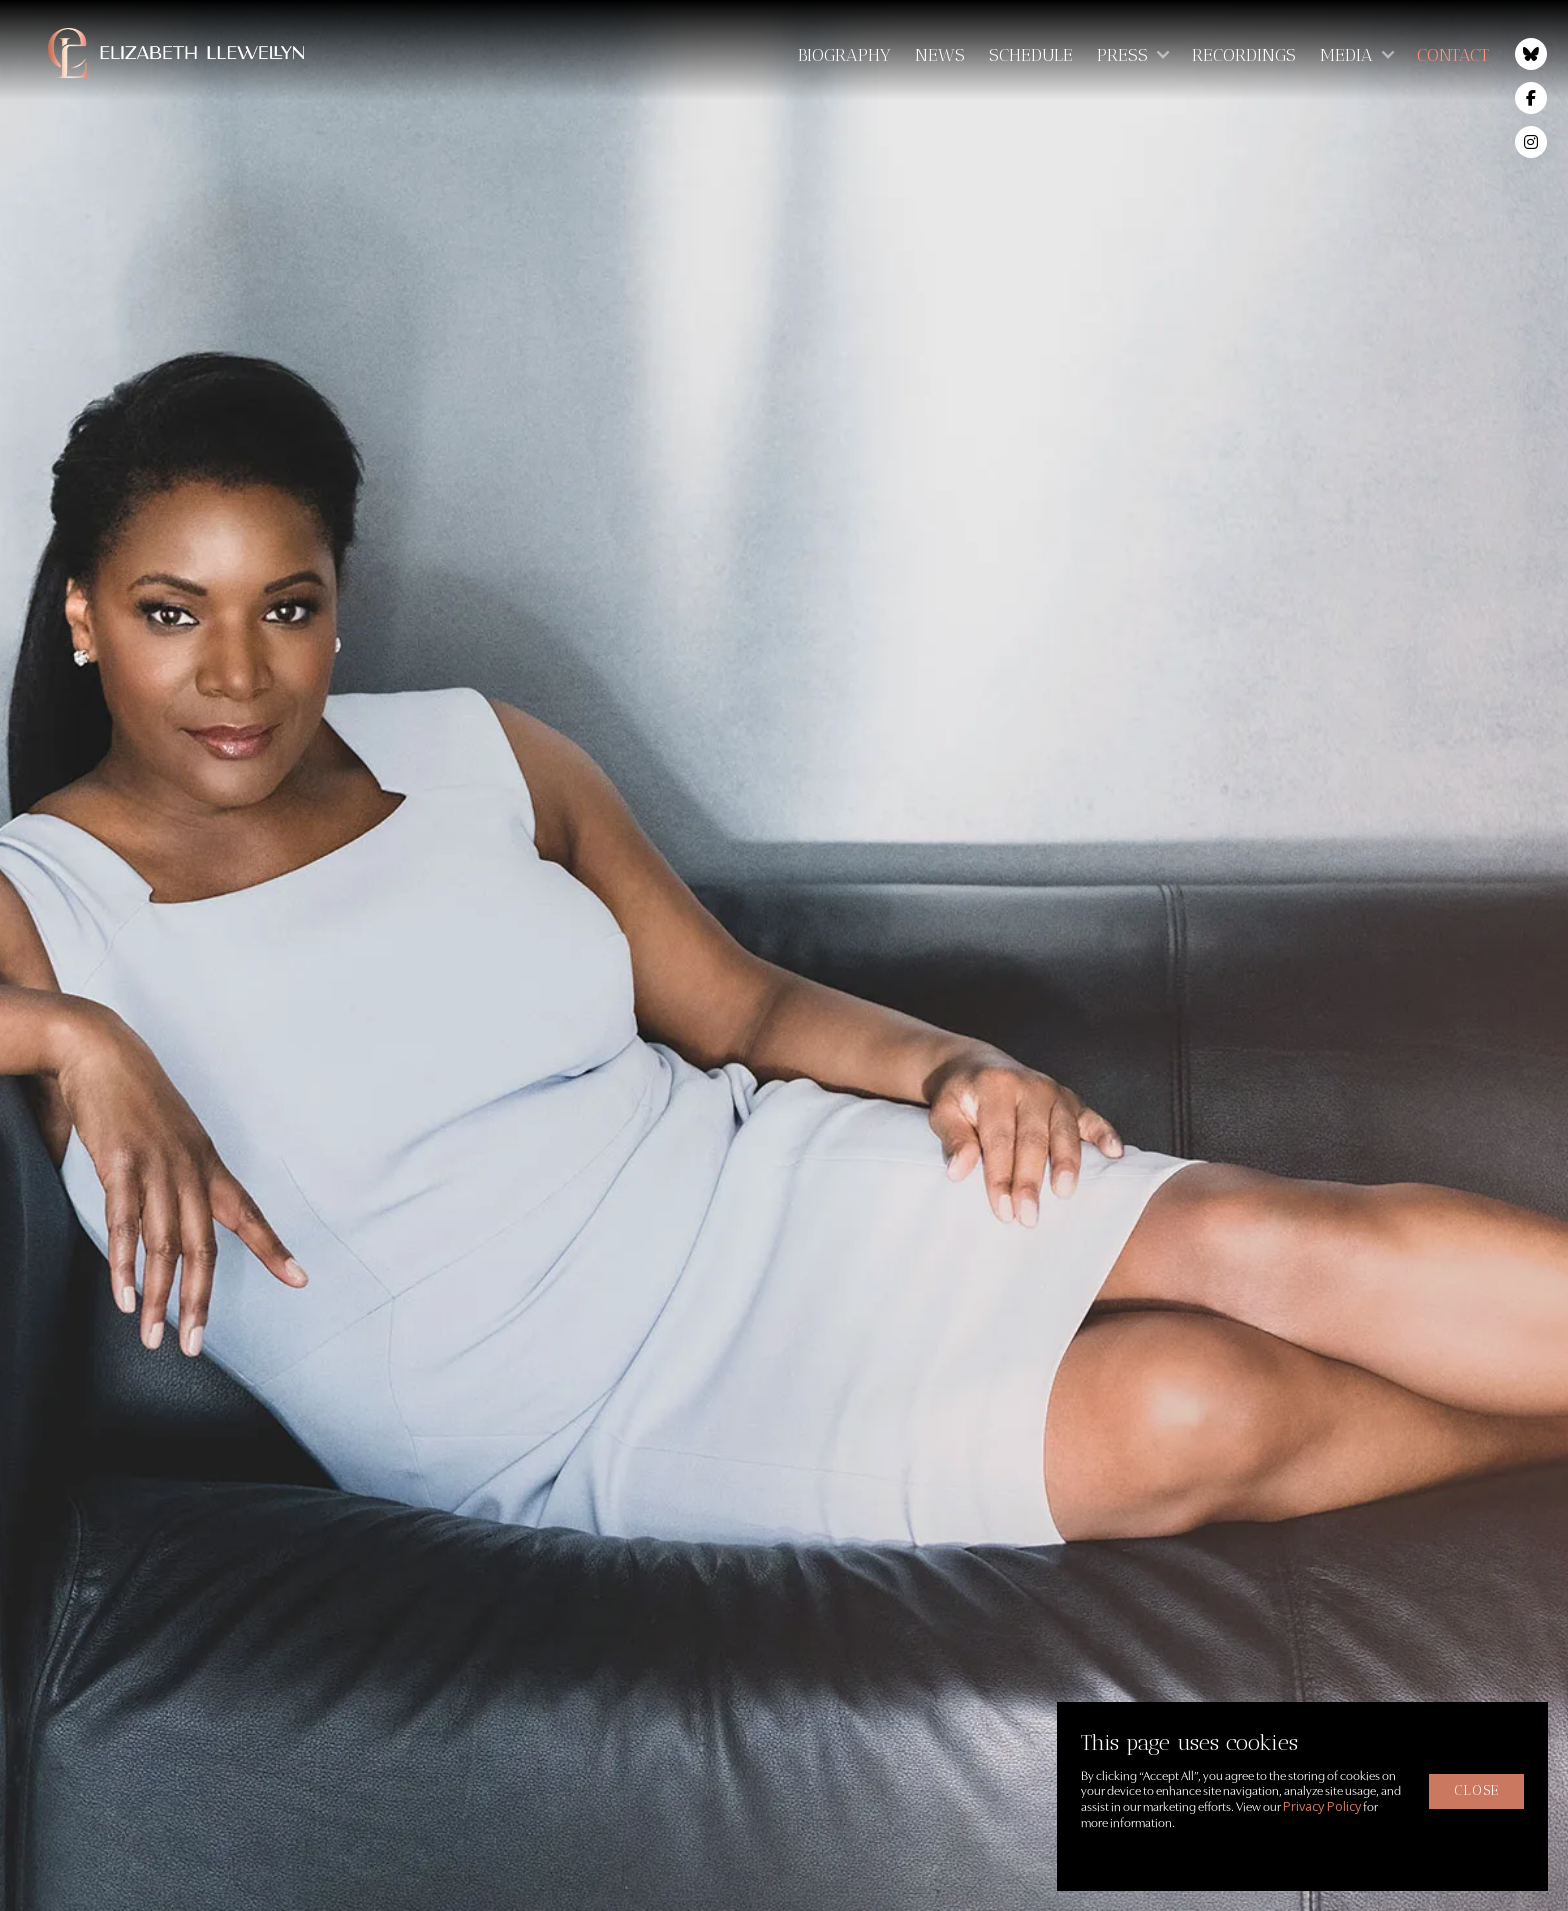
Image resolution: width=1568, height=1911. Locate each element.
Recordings (1244, 54)
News (940, 54)
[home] (208, 54)
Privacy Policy (1322, 1806)
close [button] (1476, 1790)
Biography (844, 54)
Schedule (1031, 54)
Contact (1453, 54)
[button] (1132, 54)
